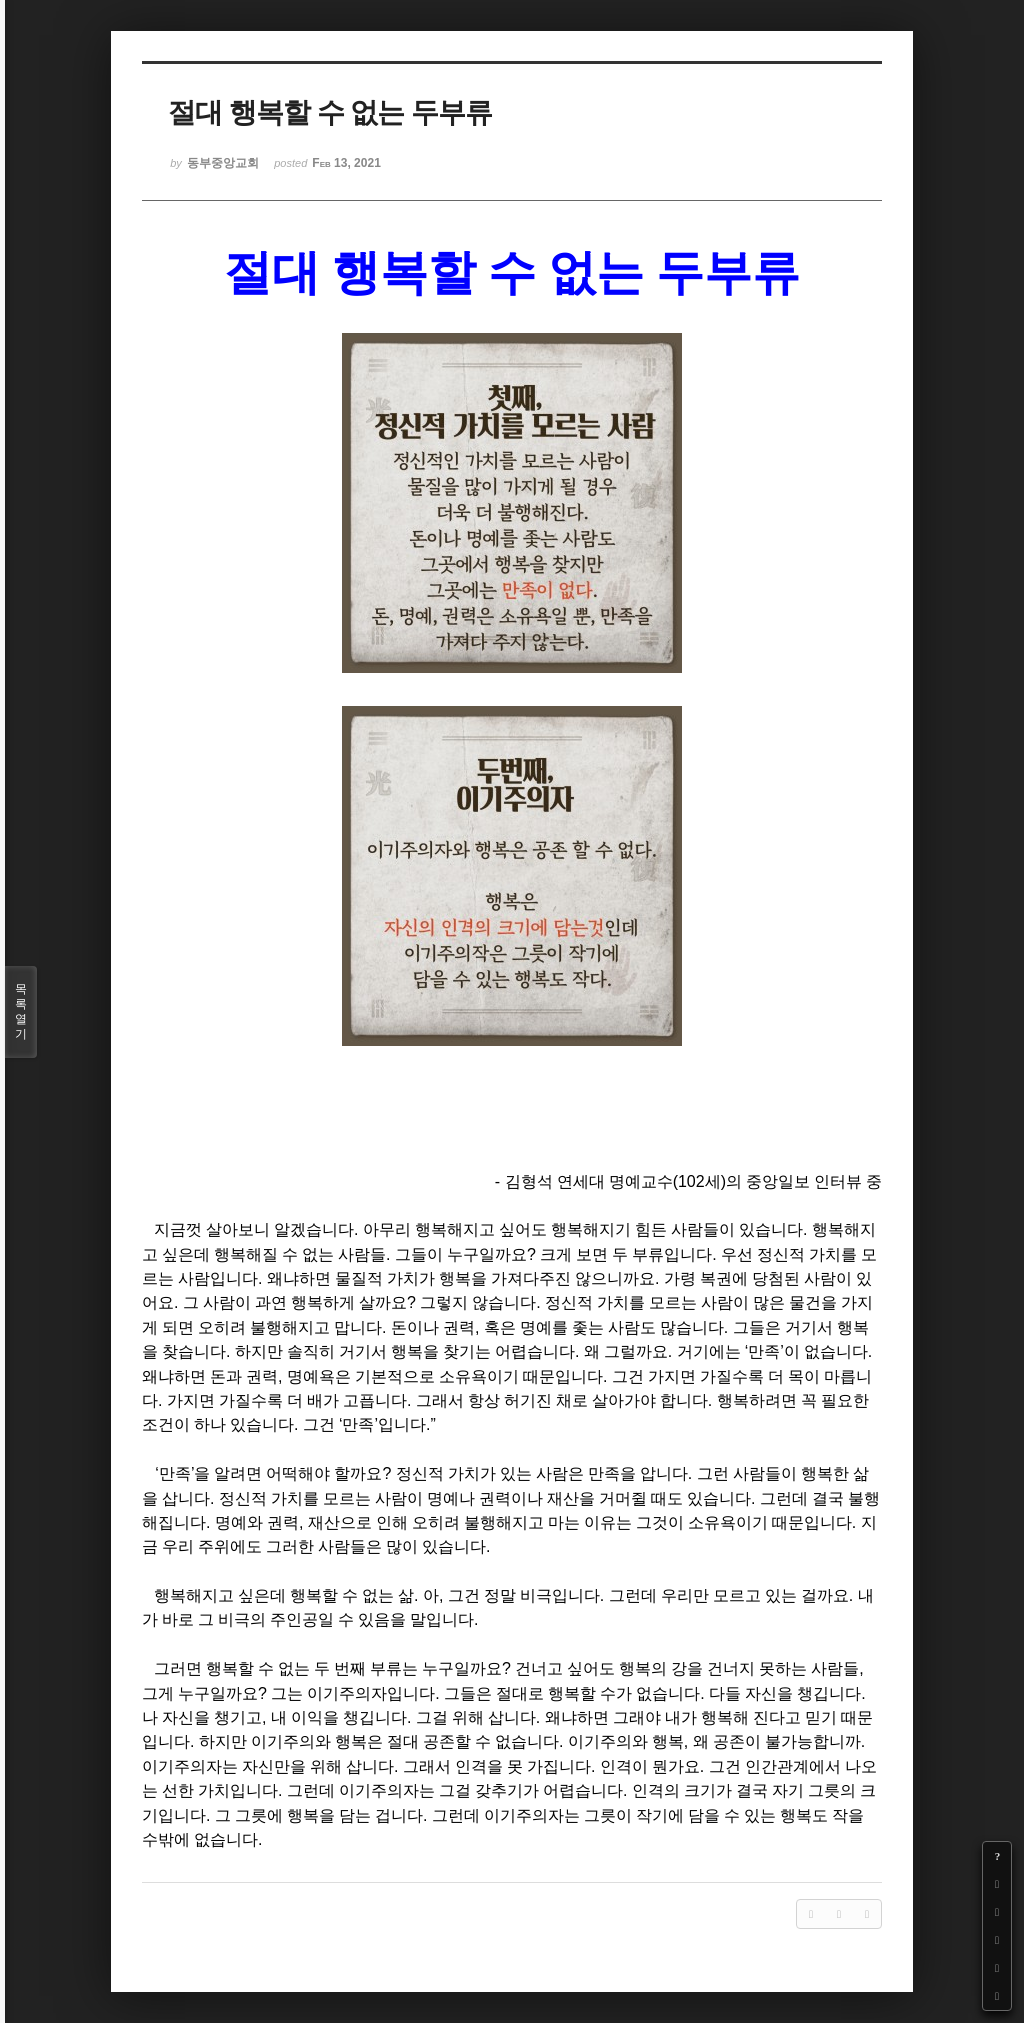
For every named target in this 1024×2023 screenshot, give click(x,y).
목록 (21, 1012)
